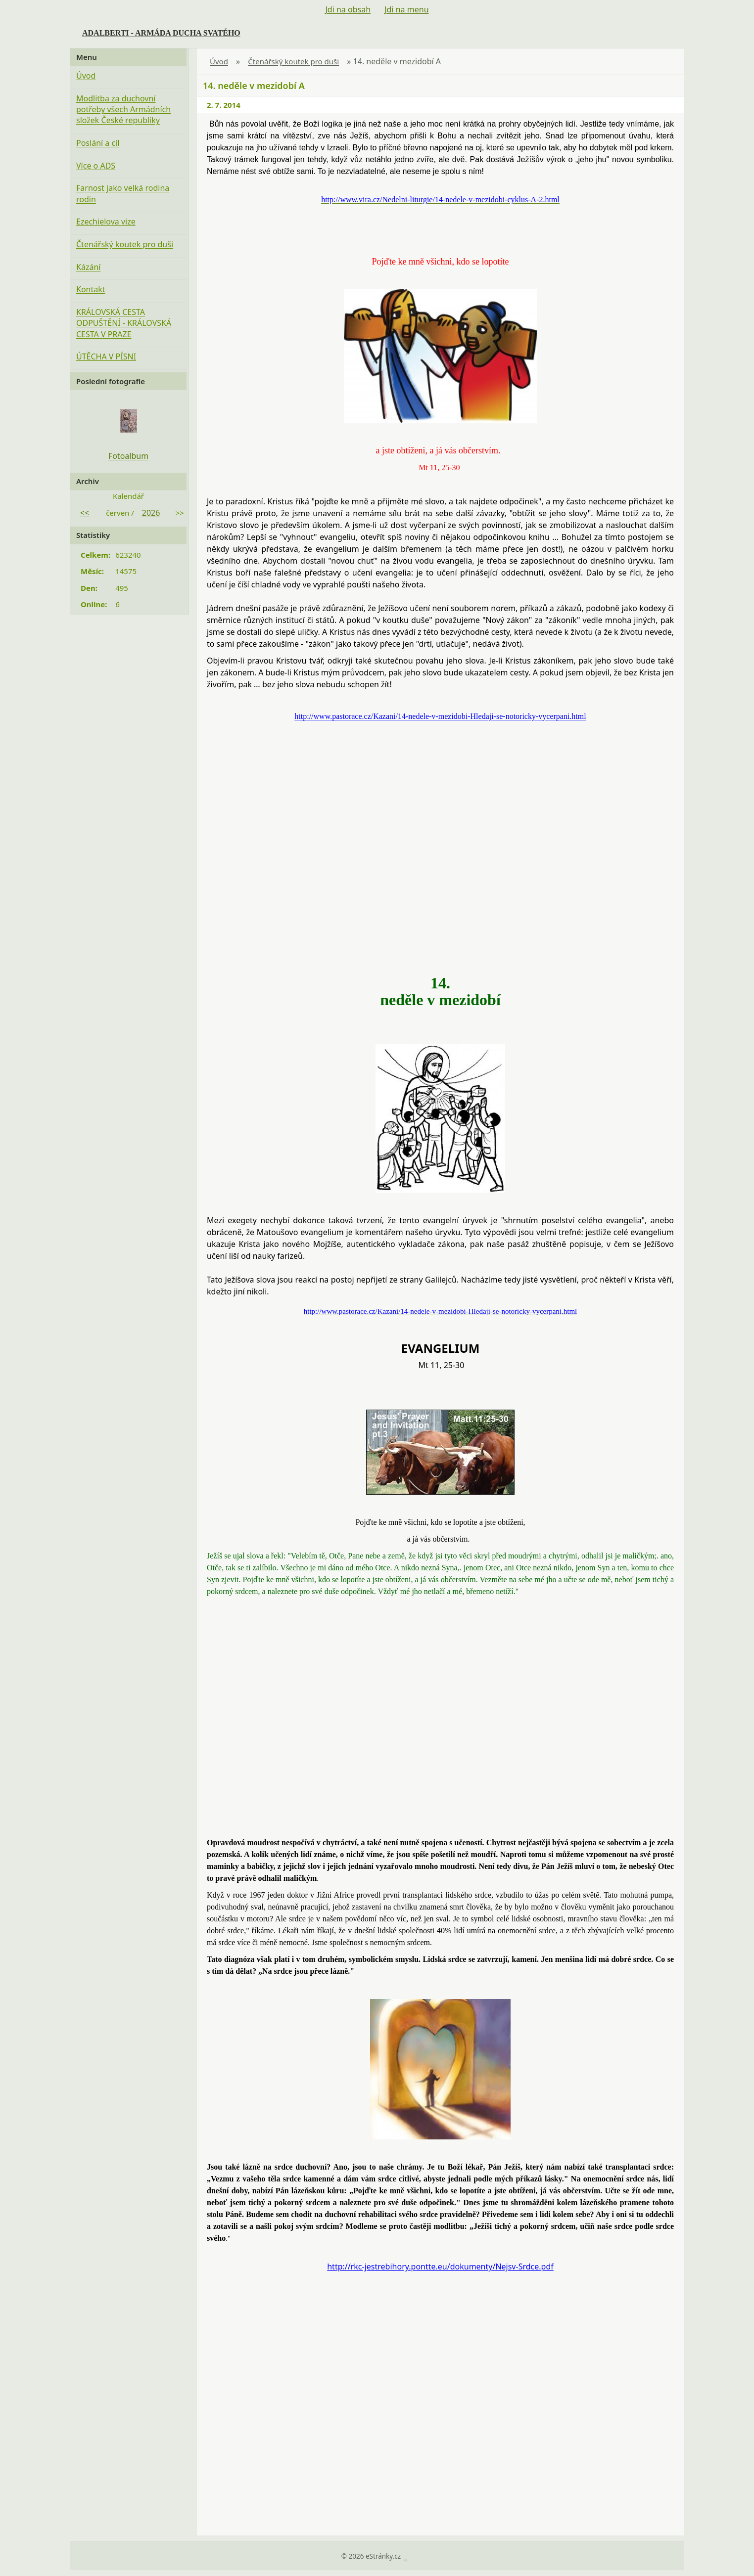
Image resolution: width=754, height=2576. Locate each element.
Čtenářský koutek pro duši (293, 61)
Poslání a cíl (97, 142)
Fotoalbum (128, 455)
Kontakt (90, 289)
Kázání (88, 267)
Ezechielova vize (106, 221)
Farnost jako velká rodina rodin (122, 193)
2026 (151, 512)
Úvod (219, 61)
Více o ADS (95, 165)
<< (84, 512)
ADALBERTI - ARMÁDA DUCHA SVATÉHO (161, 33)
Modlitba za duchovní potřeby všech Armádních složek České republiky (123, 109)
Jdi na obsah (348, 9)
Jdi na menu (406, 9)
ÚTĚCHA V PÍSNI (106, 356)
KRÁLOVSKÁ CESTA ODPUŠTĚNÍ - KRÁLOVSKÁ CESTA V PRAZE (123, 323)
